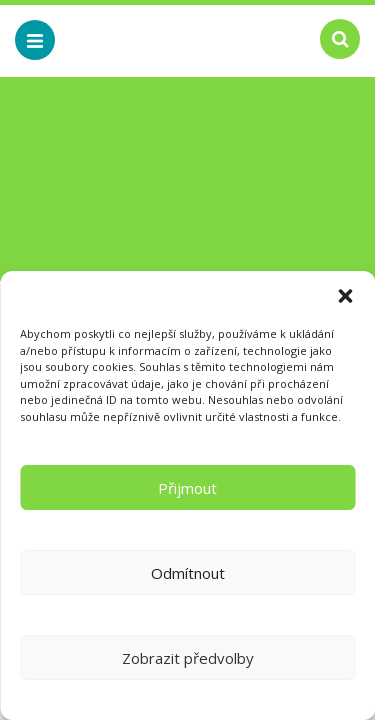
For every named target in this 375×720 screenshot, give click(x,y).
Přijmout (187, 488)
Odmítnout (188, 573)
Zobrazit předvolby (188, 658)
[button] (345, 296)
